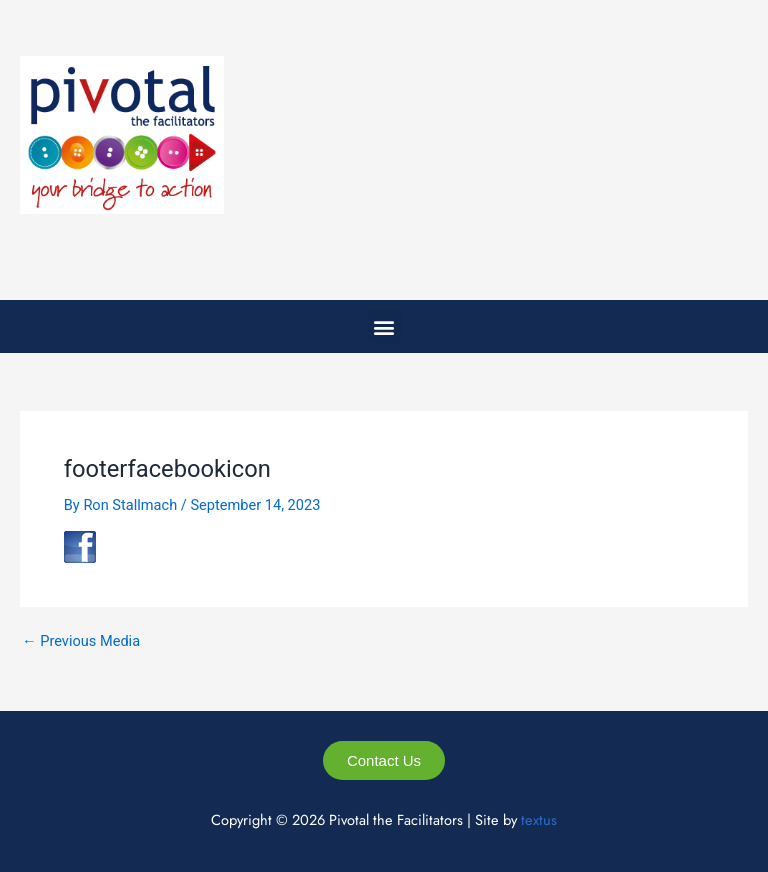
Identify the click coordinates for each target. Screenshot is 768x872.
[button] (384, 326)
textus (539, 819)
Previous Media (81, 641)
